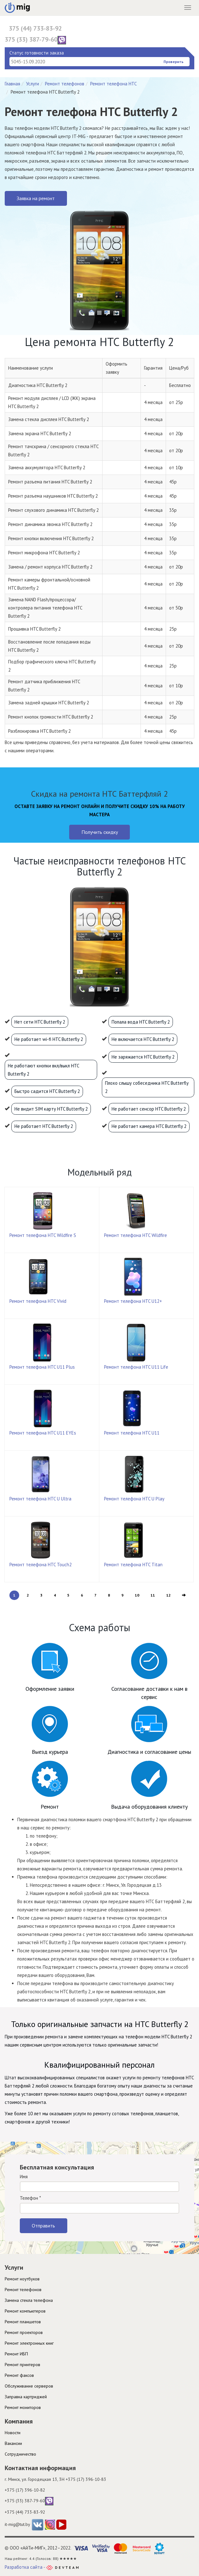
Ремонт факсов (19, 2375)
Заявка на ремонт (36, 198)
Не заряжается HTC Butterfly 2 (143, 1057)
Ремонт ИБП (16, 2354)
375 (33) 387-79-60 (35, 39)
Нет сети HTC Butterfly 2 (39, 1022)
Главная (12, 84)
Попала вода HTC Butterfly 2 (141, 1022)
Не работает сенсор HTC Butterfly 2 (149, 1109)
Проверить (173, 61)
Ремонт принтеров (22, 2364)
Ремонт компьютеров (25, 2311)
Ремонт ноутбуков (22, 2279)
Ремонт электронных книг (29, 2343)
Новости (12, 2432)
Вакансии (13, 2443)
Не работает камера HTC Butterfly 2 (149, 1126)
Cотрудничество (20, 2454)
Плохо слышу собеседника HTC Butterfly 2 (147, 1087)
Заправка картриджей (26, 2397)
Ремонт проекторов (24, 2332)
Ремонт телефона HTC (113, 84)
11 (153, 1595)
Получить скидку (99, 832)
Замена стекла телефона (29, 2300)
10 (137, 1595)
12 (168, 1595)
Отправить (43, 2225)
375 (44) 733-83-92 (35, 28)
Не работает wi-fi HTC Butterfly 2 (48, 1039)
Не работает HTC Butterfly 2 (43, 1126)
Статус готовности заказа (36, 53)
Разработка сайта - (42, 2567)
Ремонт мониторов (23, 2407)
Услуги (32, 84)
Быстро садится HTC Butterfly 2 (47, 1091)
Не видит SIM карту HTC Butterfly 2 (51, 1109)
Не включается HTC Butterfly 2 (143, 1039)
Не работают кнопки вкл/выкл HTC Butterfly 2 (43, 1070)
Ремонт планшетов (23, 2322)
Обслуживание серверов (29, 2386)
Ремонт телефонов (64, 84)
